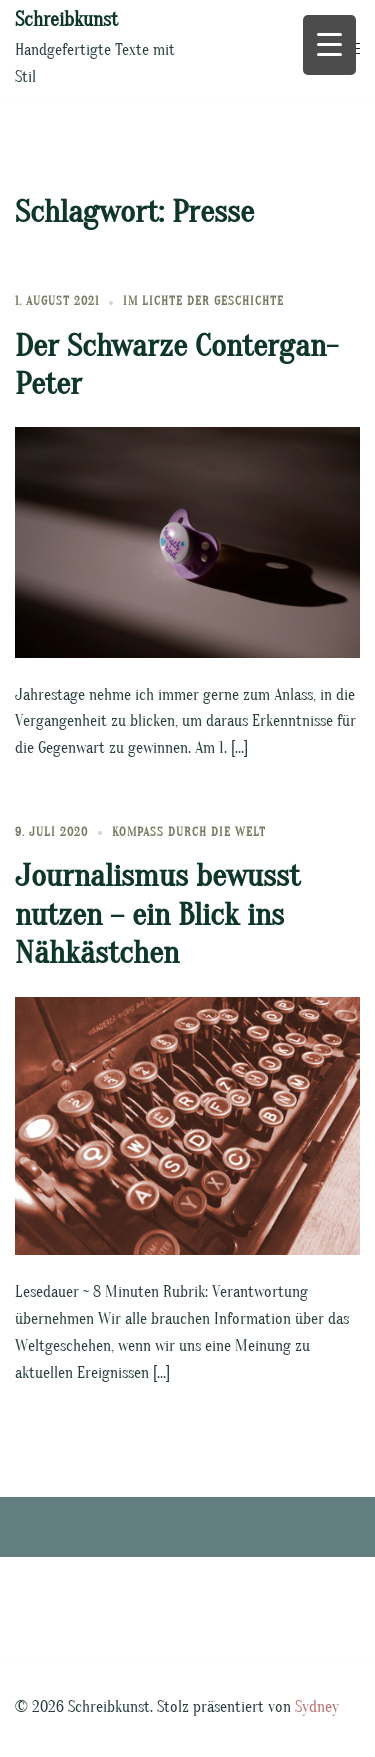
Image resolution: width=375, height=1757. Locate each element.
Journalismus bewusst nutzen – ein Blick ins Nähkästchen (157, 914)
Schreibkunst (66, 19)
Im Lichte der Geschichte (203, 301)
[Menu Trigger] (329, 45)
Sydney (317, 1707)
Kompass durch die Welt (189, 832)
